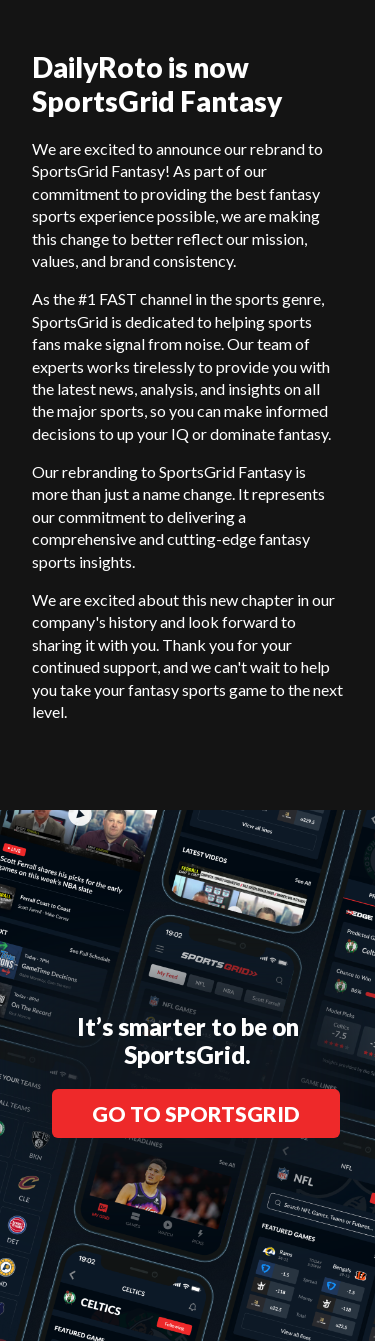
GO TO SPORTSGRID (196, 1113)
